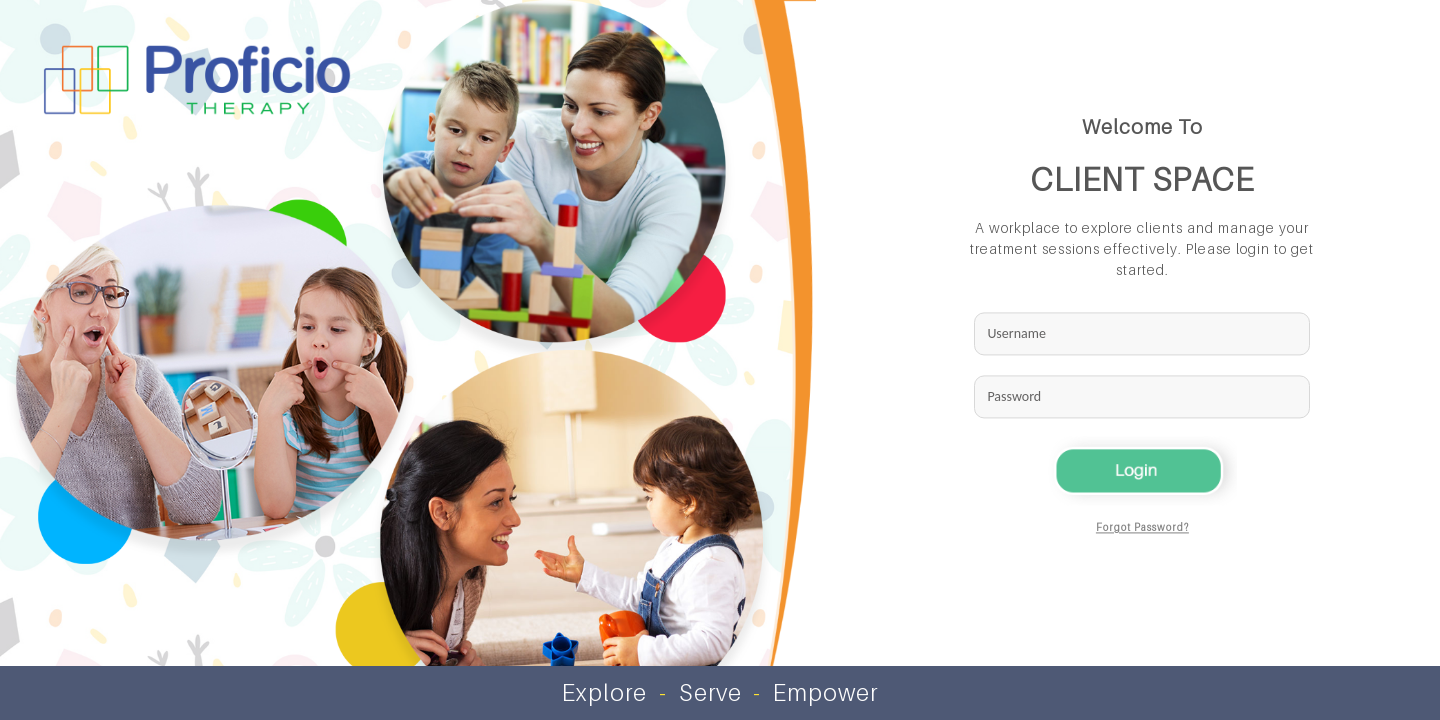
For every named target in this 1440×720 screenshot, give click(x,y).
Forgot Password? (1142, 528)
